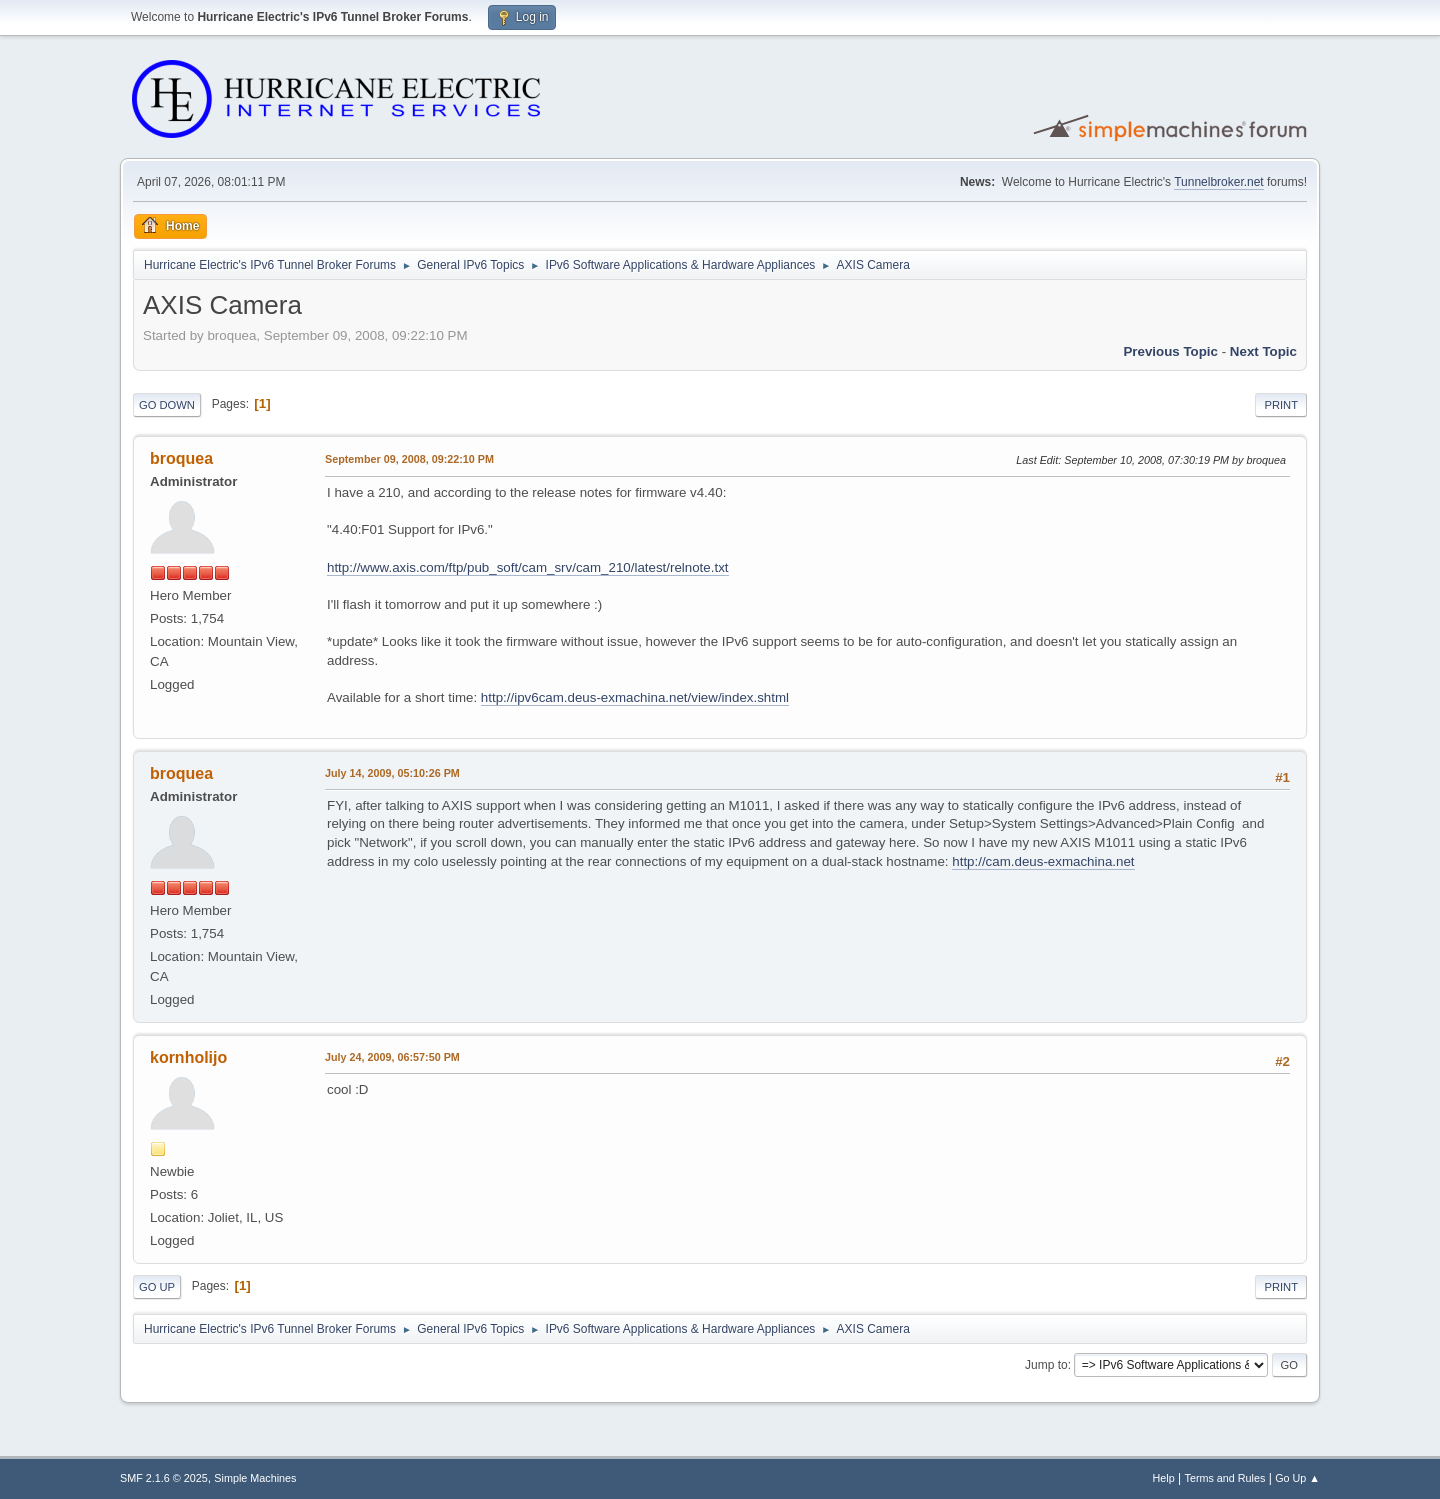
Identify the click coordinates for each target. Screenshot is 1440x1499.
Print (1281, 405)
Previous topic (1170, 351)
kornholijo (188, 1057)
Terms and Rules (1225, 1478)
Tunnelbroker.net (1219, 182)
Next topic (1263, 351)
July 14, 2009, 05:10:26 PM (392, 773)
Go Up (157, 1287)
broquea (181, 458)
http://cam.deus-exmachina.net (1043, 861)
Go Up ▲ (1297, 1478)
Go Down (167, 405)
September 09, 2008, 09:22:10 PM (409, 459)
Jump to (1046, 1365)
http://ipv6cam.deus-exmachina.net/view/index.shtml (635, 697)
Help (1164, 1478)
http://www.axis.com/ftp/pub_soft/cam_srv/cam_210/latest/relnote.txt (528, 567)
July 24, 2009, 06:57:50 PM (392, 1057)
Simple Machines (255, 1478)
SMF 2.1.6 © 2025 (164, 1478)
